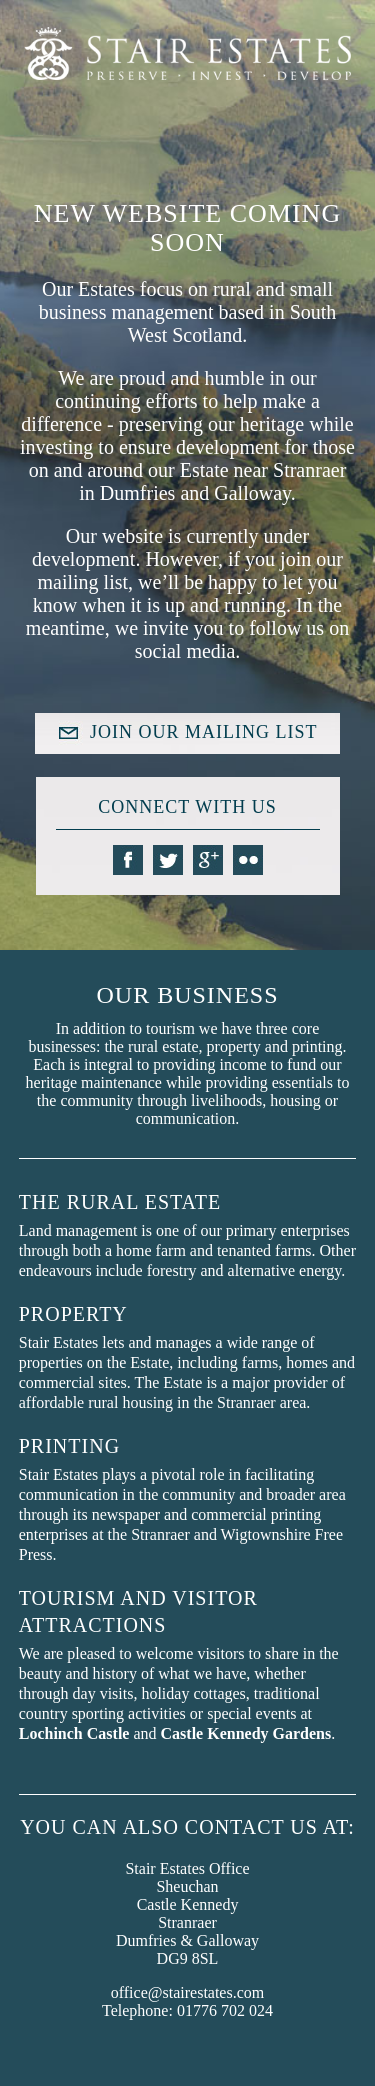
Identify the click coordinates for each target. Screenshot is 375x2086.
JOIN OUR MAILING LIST (203, 732)
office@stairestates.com (188, 1992)
